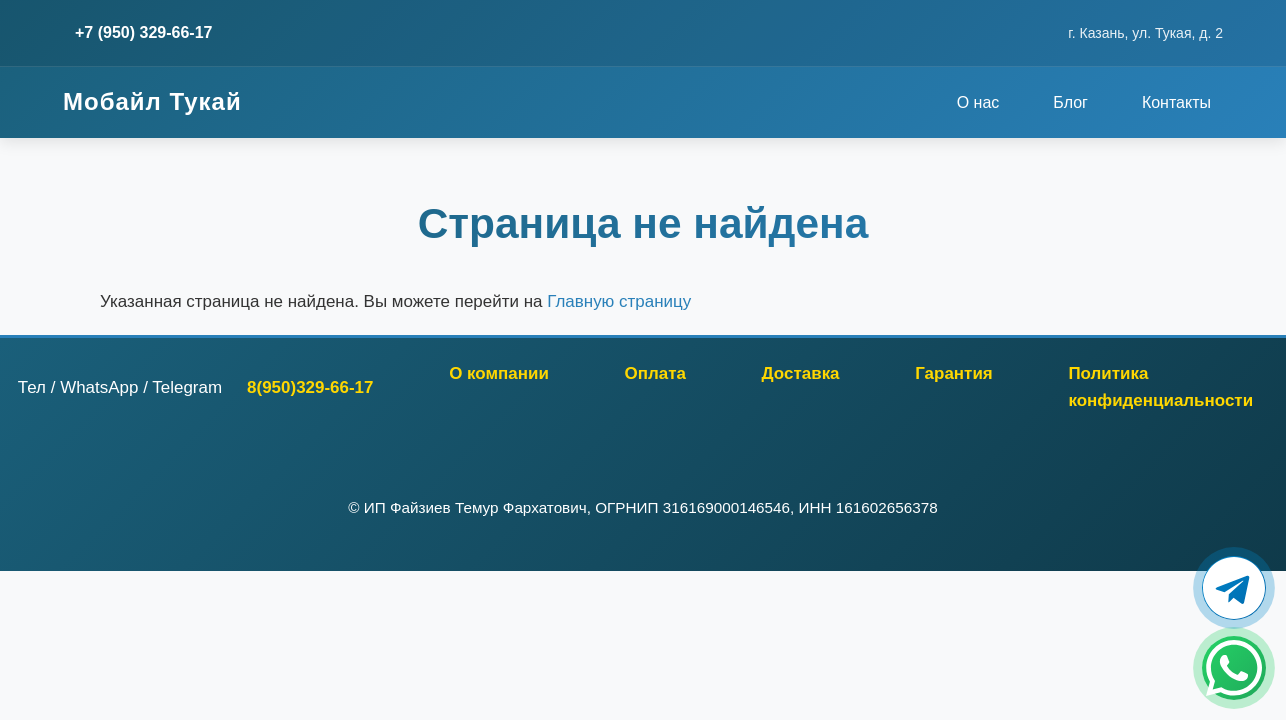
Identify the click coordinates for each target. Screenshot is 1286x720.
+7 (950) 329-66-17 (143, 32)
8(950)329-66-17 (310, 387)
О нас (978, 102)
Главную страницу (619, 301)
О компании (499, 373)
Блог (1070, 102)
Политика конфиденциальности (1160, 387)
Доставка (801, 373)
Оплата (655, 373)
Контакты (1176, 102)
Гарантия (954, 373)
